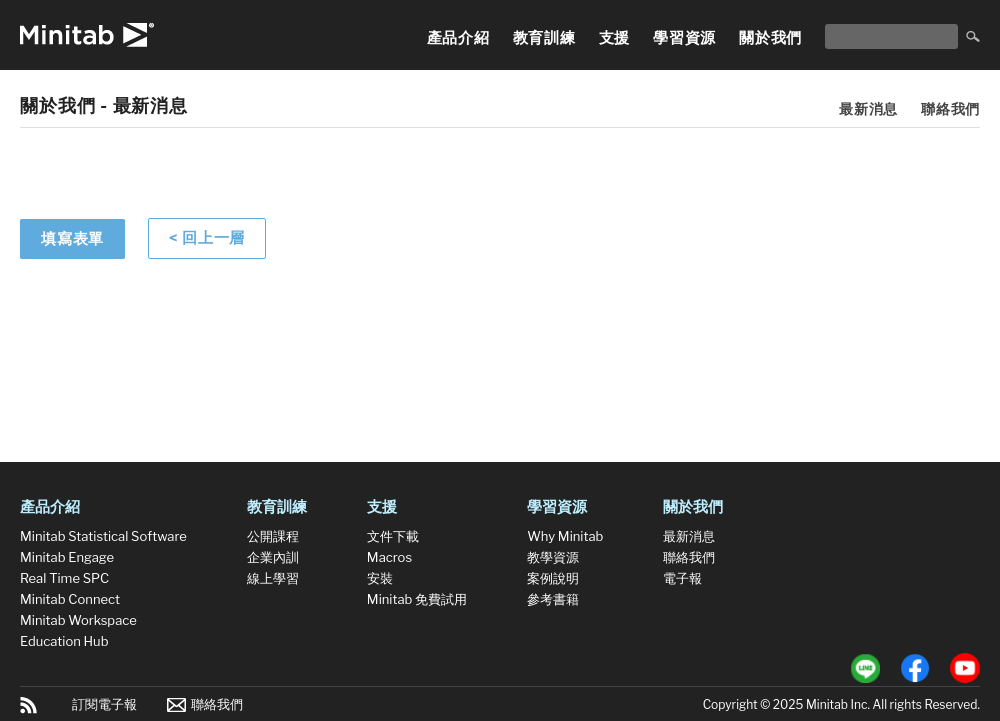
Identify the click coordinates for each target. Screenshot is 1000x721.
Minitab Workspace (78, 620)
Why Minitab (565, 536)
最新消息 (868, 108)
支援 (615, 38)
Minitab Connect (70, 599)
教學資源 (553, 557)
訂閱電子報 (104, 704)
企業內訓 (273, 557)
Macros (389, 557)
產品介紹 (458, 38)
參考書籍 (553, 599)
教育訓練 (544, 38)
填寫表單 (72, 239)
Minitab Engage (67, 557)
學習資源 (684, 38)
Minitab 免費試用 (417, 599)
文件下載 (393, 536)
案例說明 (553, 578)
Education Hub (64, 641)
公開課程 (273, 536)
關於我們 (770, 38)
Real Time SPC (64, 578)
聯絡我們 (950, 108)
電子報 (682, 578)
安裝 (380, 578)
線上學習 (273, 578)
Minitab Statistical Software (103, 536)
